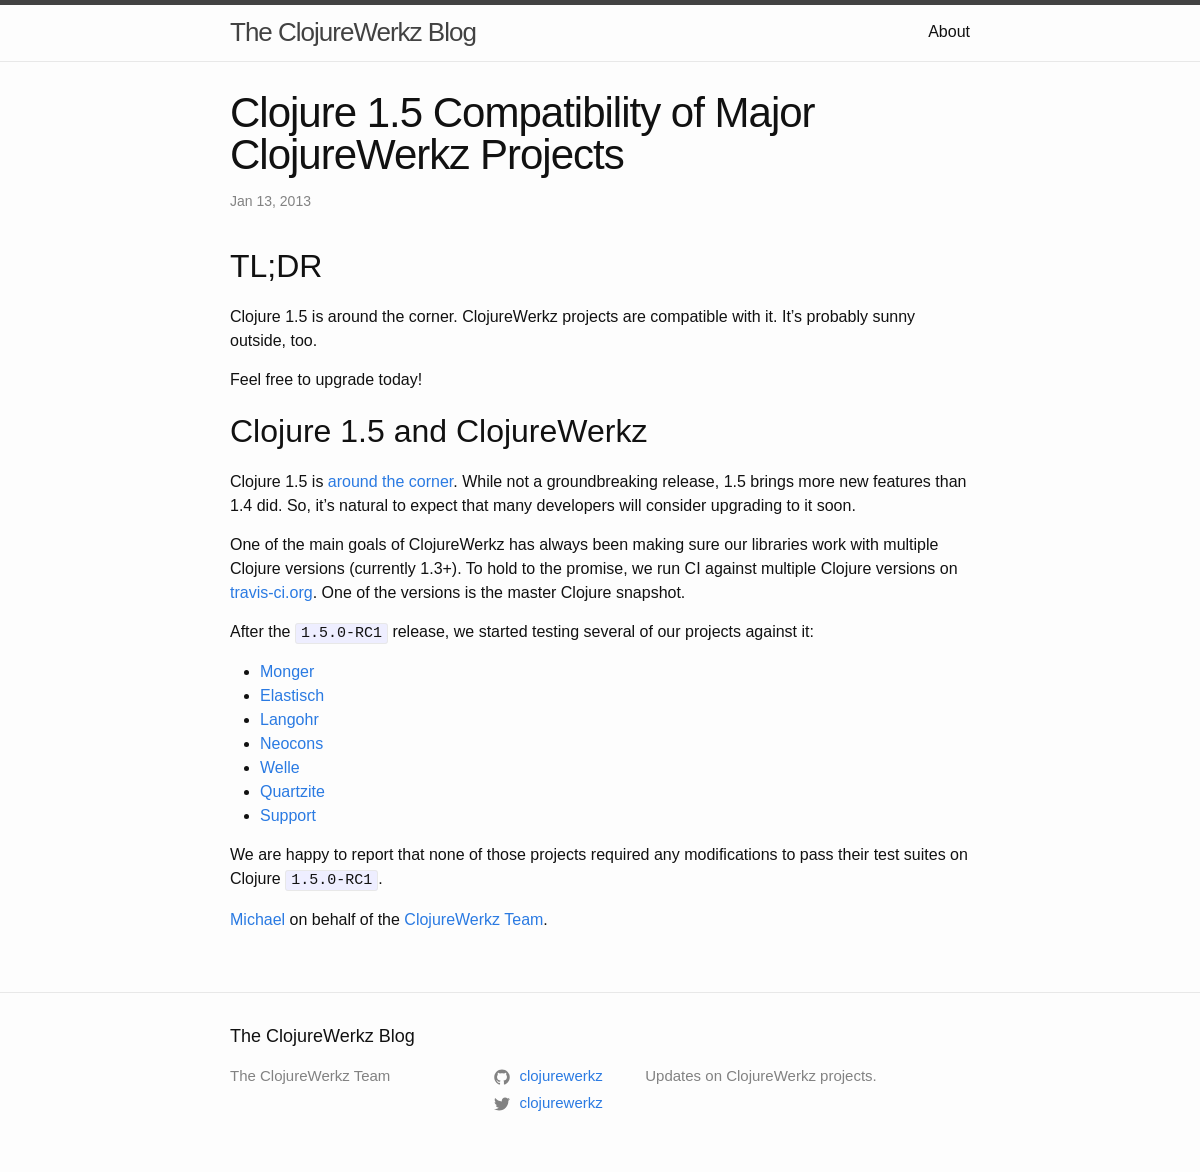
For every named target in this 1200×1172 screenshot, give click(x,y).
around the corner (390, 481)
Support (288, 814)
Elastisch (292, 694)
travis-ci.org (271, 592)
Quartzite (292, 790)
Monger (287, 670)
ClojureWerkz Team (473, 916)
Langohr (289, 718)
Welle (280, 766)
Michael (257, 916)
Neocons (291, 742)
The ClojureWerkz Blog (353, 32)
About (949, 31)
